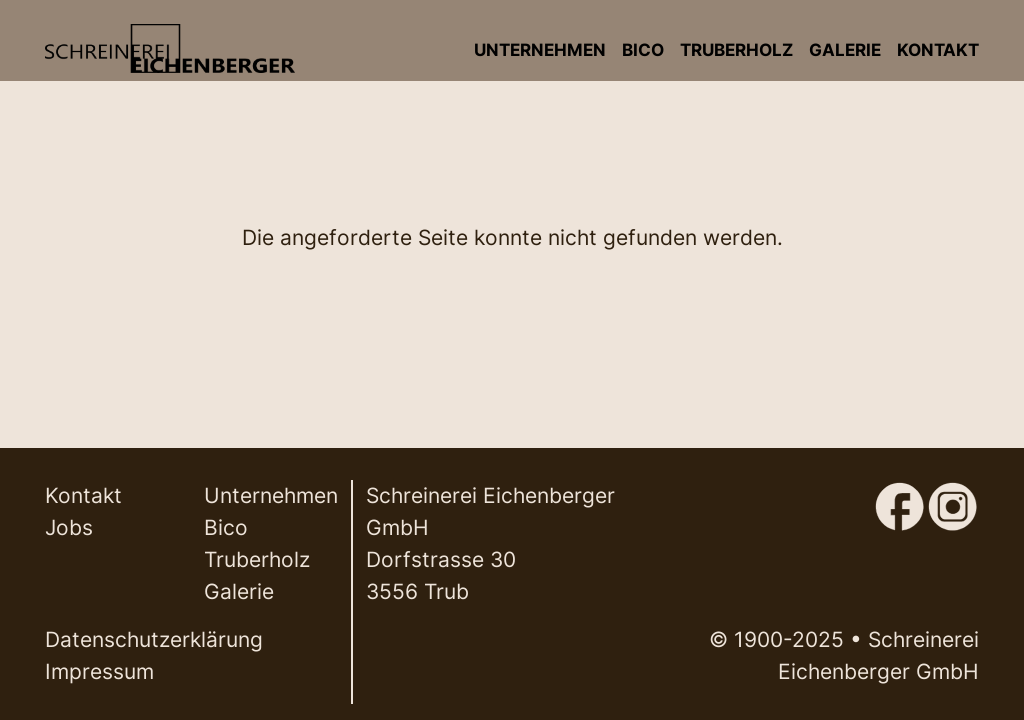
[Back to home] (169, 48)
